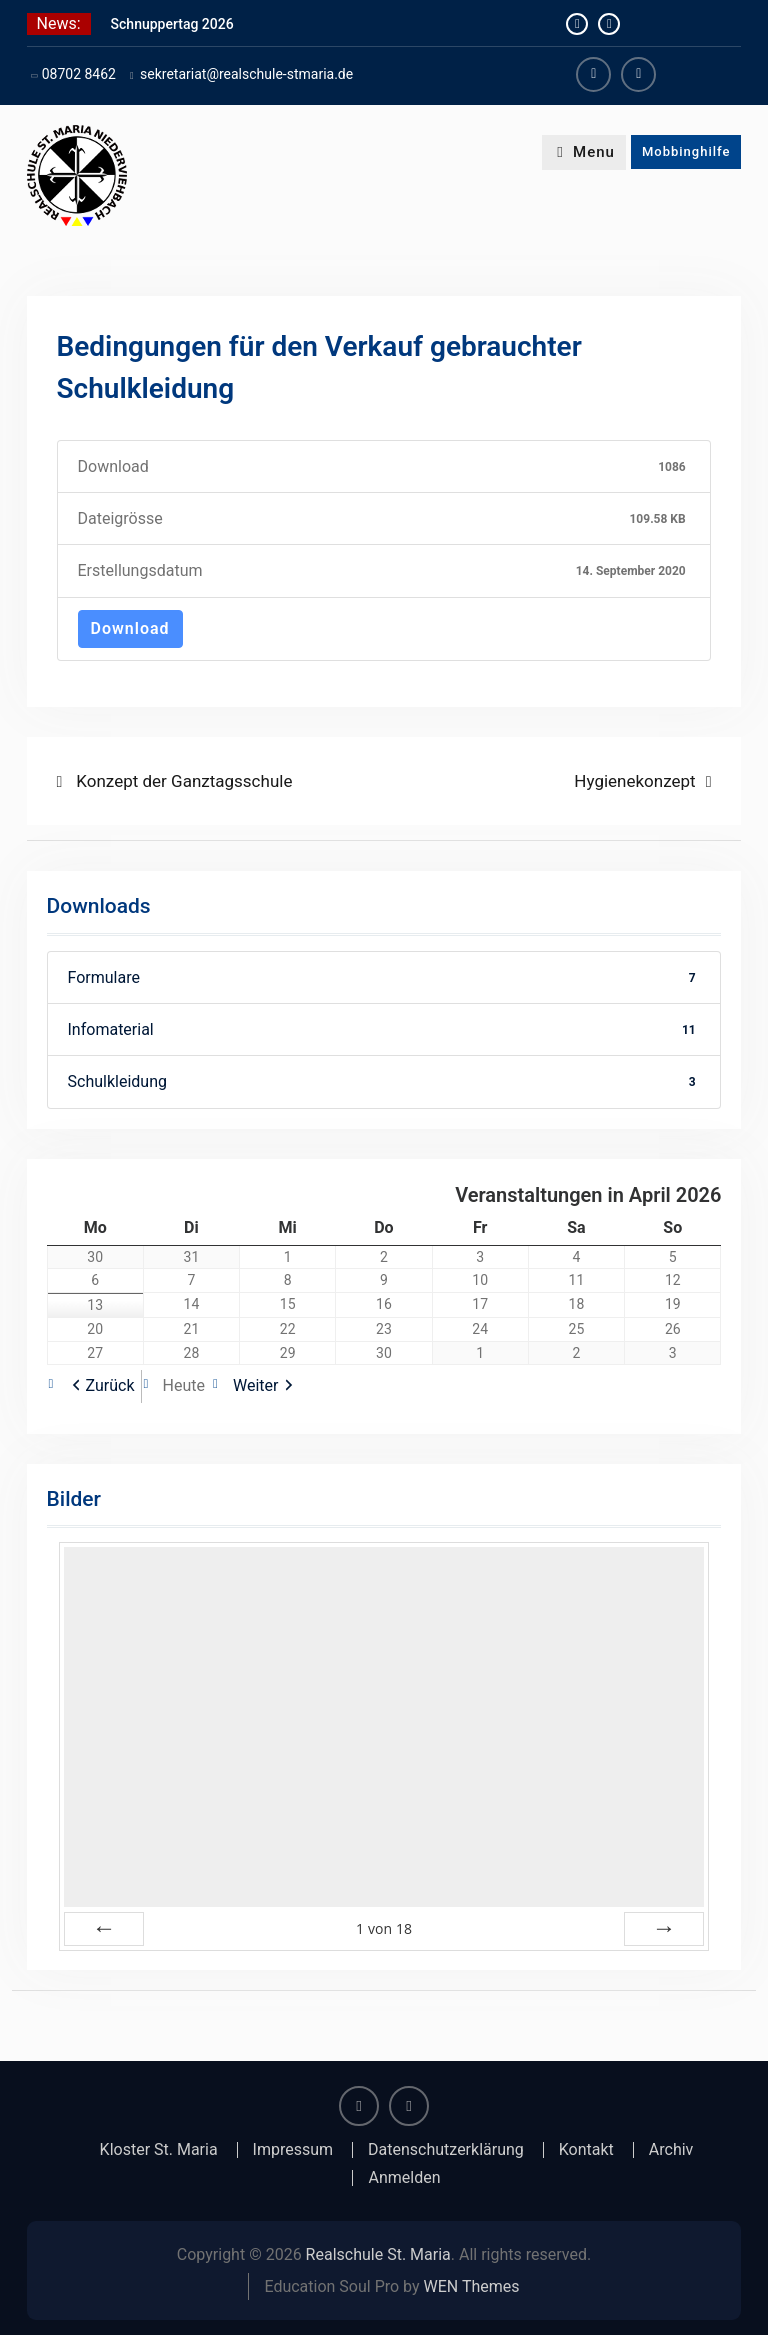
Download (130, 628)
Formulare (384, 977)
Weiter (255, 1385)
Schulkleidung (384, 1081)
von (384, 1928)
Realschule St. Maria (378, 2254)
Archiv (671, 2150)
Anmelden (404, 2178)
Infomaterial (384, 1029)
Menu (584, 152)
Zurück (110, 1385)
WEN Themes (472, 2286)
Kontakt (586, 2150)
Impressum (293, 2150)
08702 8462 (79, 74)
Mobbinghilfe (686, 151)
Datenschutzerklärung (446, 2150)
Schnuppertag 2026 (172, 24)
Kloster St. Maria (159, 2150)
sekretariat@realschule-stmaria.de (246, 74)
